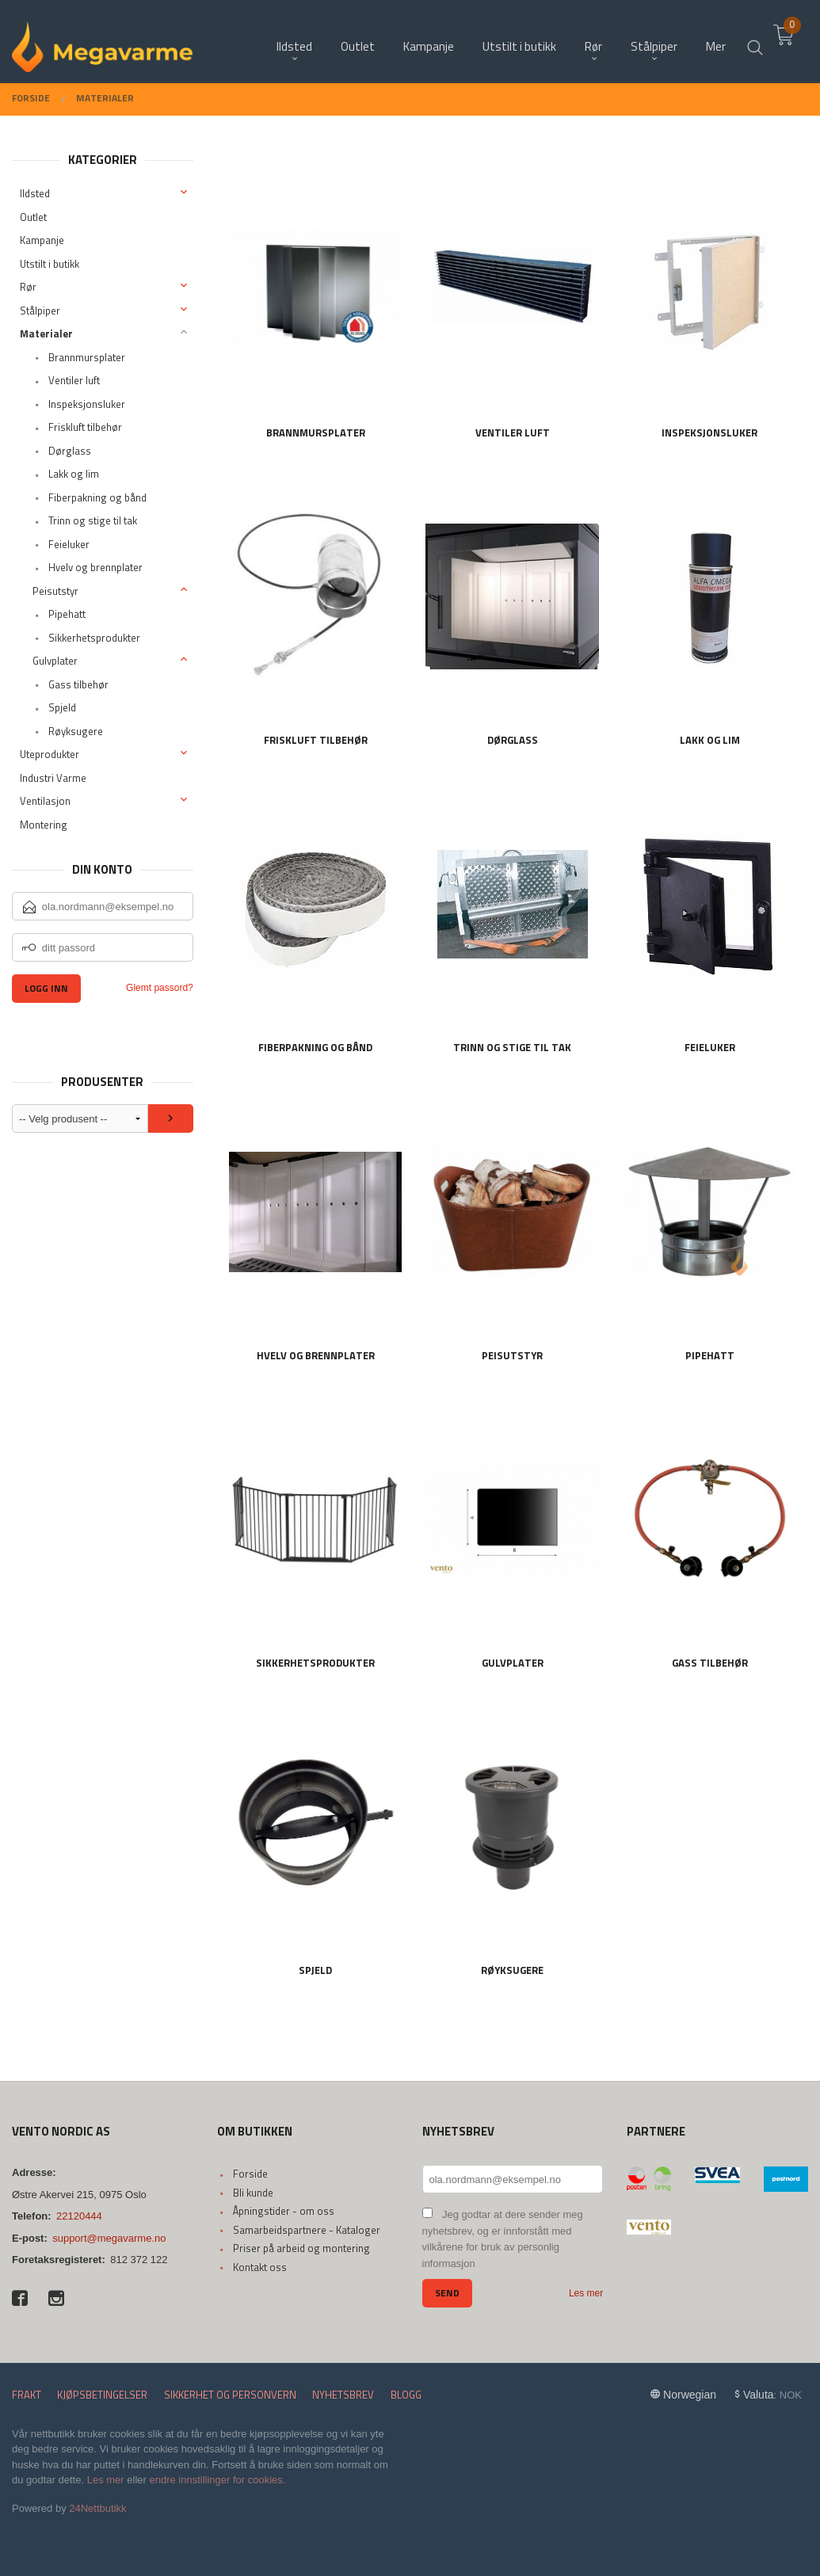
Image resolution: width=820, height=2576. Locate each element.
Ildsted (35, 193)
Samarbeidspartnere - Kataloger (306, 2230)
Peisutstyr (55, 591)
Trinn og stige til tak (92, 520)
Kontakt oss (260, 2267)
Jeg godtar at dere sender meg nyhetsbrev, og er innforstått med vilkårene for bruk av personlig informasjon (502, 2238)
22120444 (79, 2216)
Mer (716, 40)
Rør (28, 287)
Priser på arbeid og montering (301, 2248)
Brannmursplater (86, 357)
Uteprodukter (49, 754)
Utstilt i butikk (49, 264)
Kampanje (42, 240)
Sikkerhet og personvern (230, 2395)
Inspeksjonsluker (86, 404)
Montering (43, 825)
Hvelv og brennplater (95, 567)
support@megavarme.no (109, 2238)
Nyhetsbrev (343, 2395)
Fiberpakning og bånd (97, 497)
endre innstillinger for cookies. (217, 2480)
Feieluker (69, 544)
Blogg (406, 2395)
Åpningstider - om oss (283, 2211)
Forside (250, 2174)
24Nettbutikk (97, 2508)
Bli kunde (253, 2193)
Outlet (33, 217)
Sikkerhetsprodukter (94, 638)
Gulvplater (55, 661)
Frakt (26, 2395)
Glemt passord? (159, 987)
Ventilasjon (45, 801)
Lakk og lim (73, 474)
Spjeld (62, 707)
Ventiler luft (74, 380)
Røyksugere (75, 731)
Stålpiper (40, 310)
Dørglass (69, 451)
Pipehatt (67, 614)
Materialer (46, 333)
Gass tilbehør (78, 684)
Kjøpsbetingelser (102, 2395)
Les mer (586, 2293)
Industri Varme (53, 778)
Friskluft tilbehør (85, 427)
